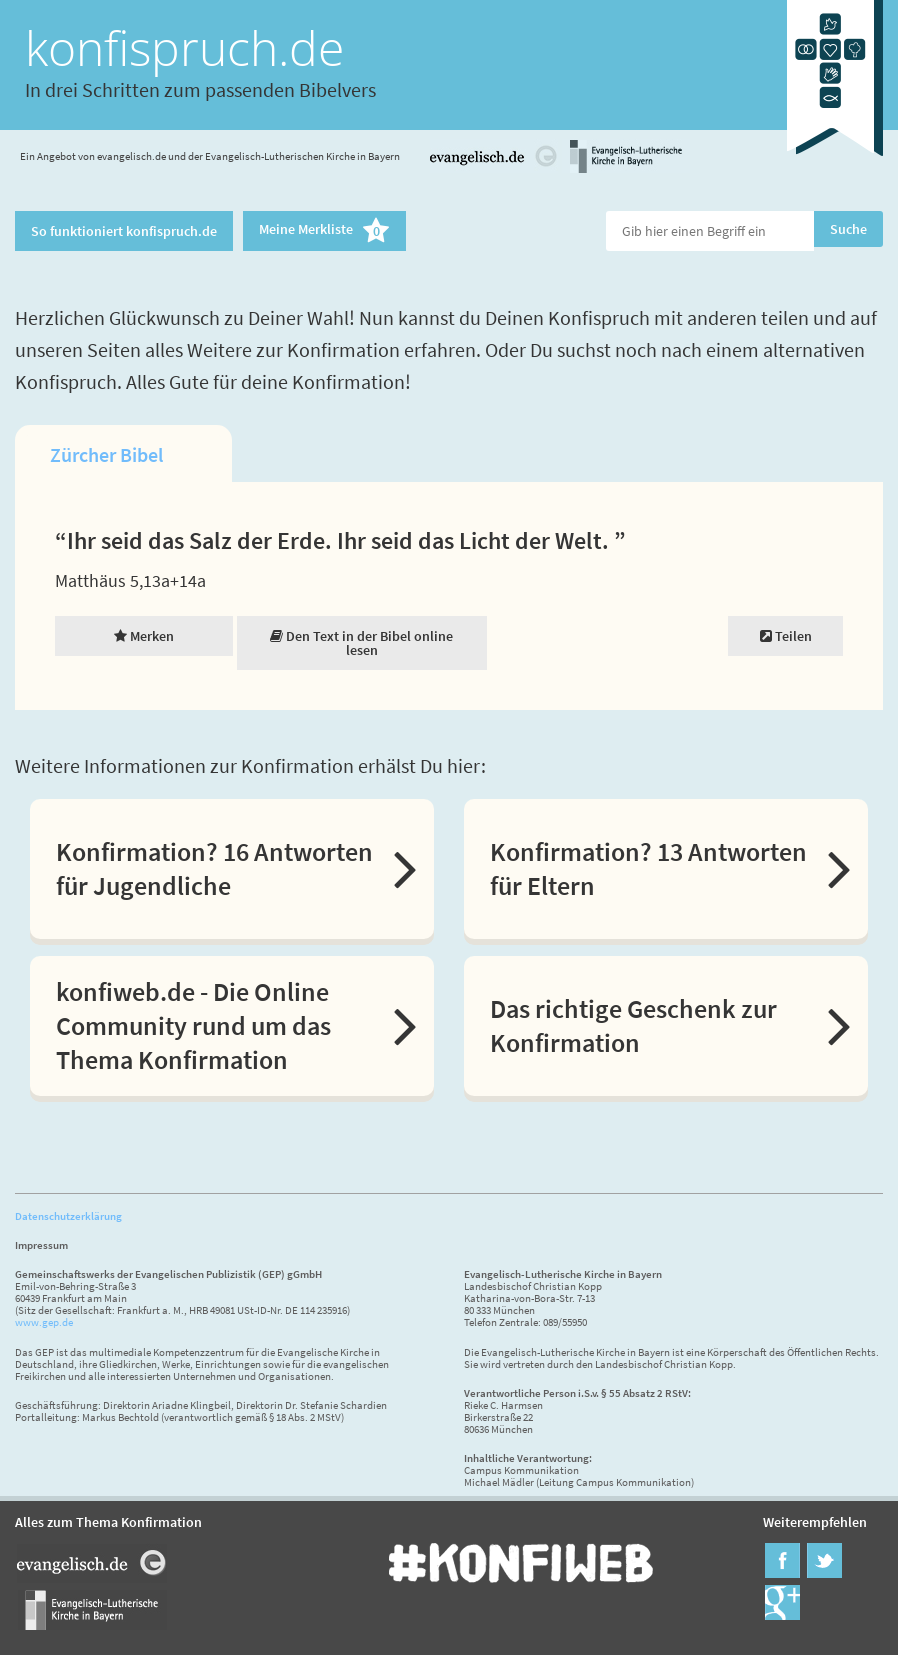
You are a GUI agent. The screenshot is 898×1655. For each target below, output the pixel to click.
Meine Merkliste (324, 231)
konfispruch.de (184, 47)
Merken (144, 636)
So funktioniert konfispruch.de (124, 231)
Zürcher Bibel (106, 454)
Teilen (786, 636)
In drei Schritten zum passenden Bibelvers (200, 89)
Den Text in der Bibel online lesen (361, 643)
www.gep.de (44, 1322)
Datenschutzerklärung (68, 1216)
